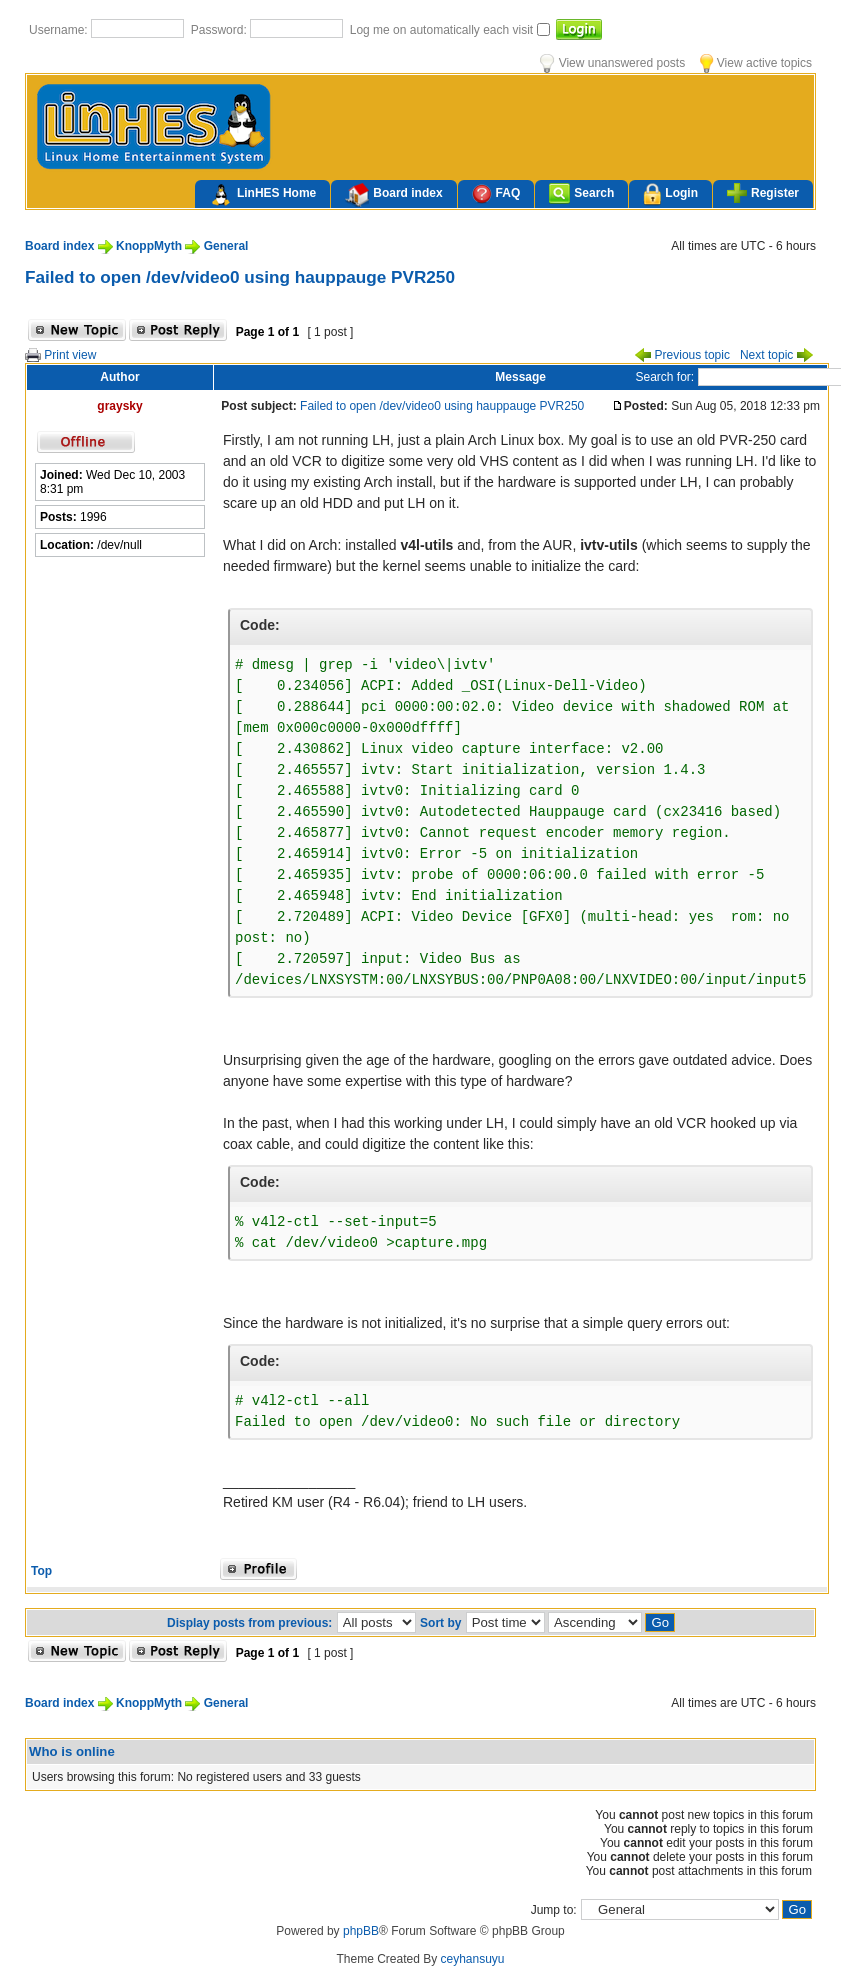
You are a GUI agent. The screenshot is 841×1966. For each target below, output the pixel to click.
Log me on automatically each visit (443, 30)
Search (581, 193)
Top (41, 1571)
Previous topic (682, 355)
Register (763, 193)
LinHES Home (262, 195)
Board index (393, 195)
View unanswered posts (612, 63)
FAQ (496, 193)
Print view (60, 355)
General (226, 246)
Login (670, 194)
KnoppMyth (149, 246)
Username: (60, 30)
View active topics (756, 63)
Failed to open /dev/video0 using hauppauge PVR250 (240, 277)
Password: (220, 30)
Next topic (776, 355)
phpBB (361, 1931)
